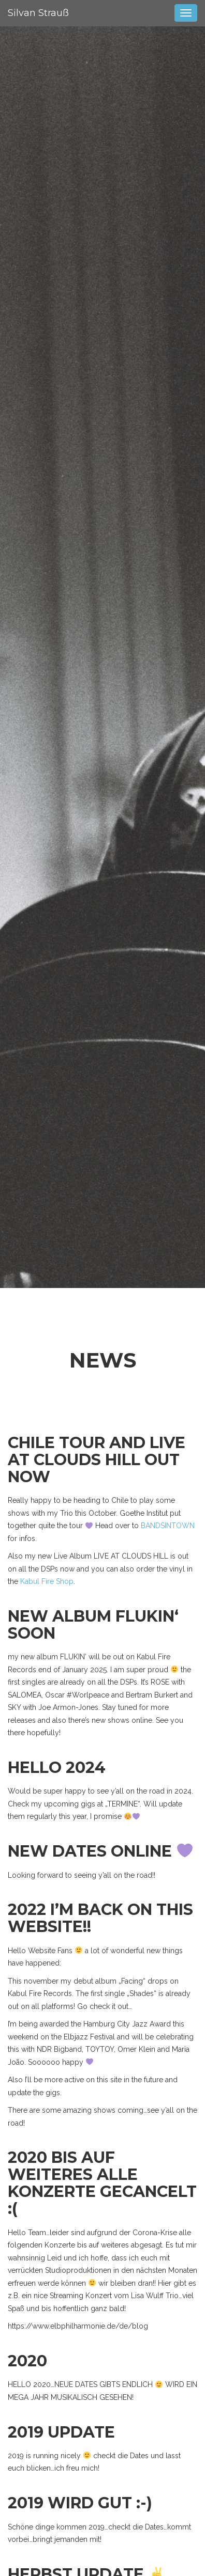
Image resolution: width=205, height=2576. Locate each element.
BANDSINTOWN (168, 1525)
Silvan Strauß (38, 13)
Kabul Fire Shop (47, 1581)
